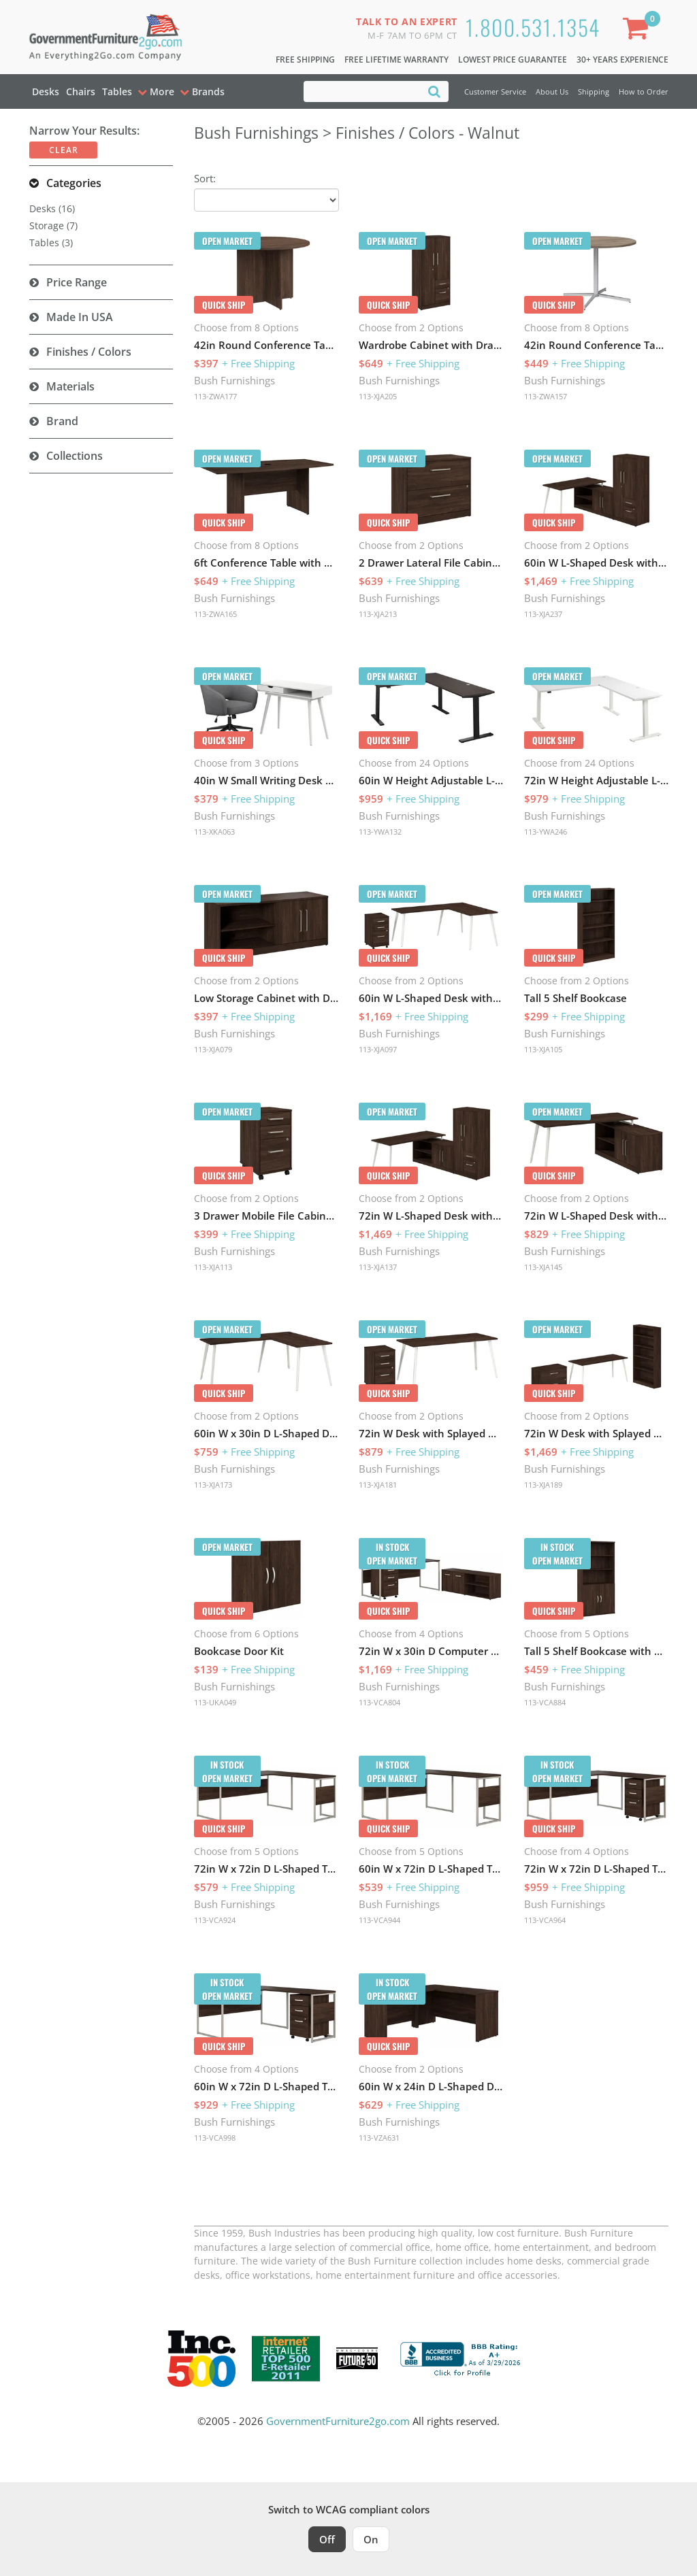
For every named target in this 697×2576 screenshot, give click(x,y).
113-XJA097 (378, 1049)
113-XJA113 (213, 1267)
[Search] (434, 91)
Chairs (80, 91)
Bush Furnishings (234, 380)
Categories (73, 182)
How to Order (643, 91)
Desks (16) (52, 208)
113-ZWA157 (545, 396)
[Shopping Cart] (638, 30)
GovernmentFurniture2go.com (338, 2421)
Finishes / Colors (88, 351)
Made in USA (79, 317)
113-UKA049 (215, 1702)
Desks (45, 91)
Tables (117, 91)
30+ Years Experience (622, 59)
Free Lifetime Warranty (396, 59)
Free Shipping (305, 59)
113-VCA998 (215, 2137)
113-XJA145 (543, 1267)
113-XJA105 (543, 1049)
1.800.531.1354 (533, 27)
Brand (62, 421)
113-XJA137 (378, 1267)
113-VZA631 (379, 2137)
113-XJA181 (378, 1484)
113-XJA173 (213, 1484)
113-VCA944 (379, 1920)
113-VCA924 (215, 1920)
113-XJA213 (378, 614)
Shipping (593, 91)
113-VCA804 (379, 1702)
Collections (74, 455)
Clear (63, 150)
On (370, 2539)
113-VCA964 (545, 1920)
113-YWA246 (545, 831)
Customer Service (495, 91)
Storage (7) (53, 225)
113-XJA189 (543, 1484)
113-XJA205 (378, 396)
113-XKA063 (214, 831)
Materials (70, 386)
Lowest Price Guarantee (512, 59)
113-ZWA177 (215, 396)
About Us (552, 91)
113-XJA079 (213, 1049)
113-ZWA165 (215, 614)
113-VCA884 (545, 1702)
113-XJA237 (543, 614)
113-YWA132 (380, 831)
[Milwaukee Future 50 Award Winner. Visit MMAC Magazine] (357, 2358)
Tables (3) (51, 242)
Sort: (205, 178)
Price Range (76, 282)
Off (327, 2539)
